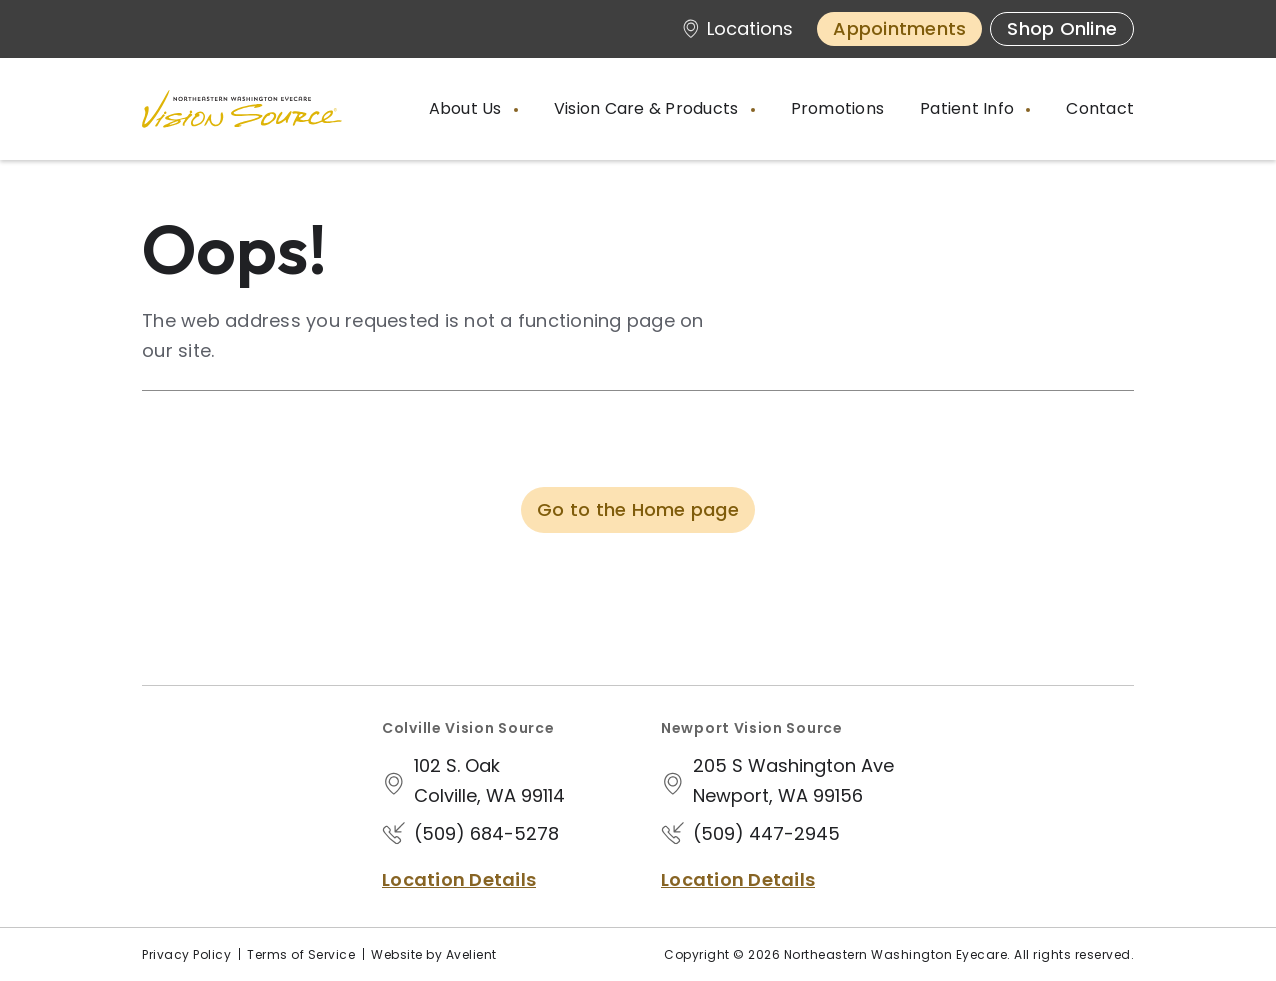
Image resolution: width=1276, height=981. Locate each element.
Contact (1100, 108)
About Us (467, 108)
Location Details (459, 879)
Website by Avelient (434, 954)
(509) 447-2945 (766, 833)
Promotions (838, 108)
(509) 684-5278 (486, 833)
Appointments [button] (899, 28)
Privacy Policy (186, 954)
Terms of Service (301, 954)
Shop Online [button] (1062, 28)
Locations (737, 28)
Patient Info (969, 108)
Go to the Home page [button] (638, 509)
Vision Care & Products (648, 108)
